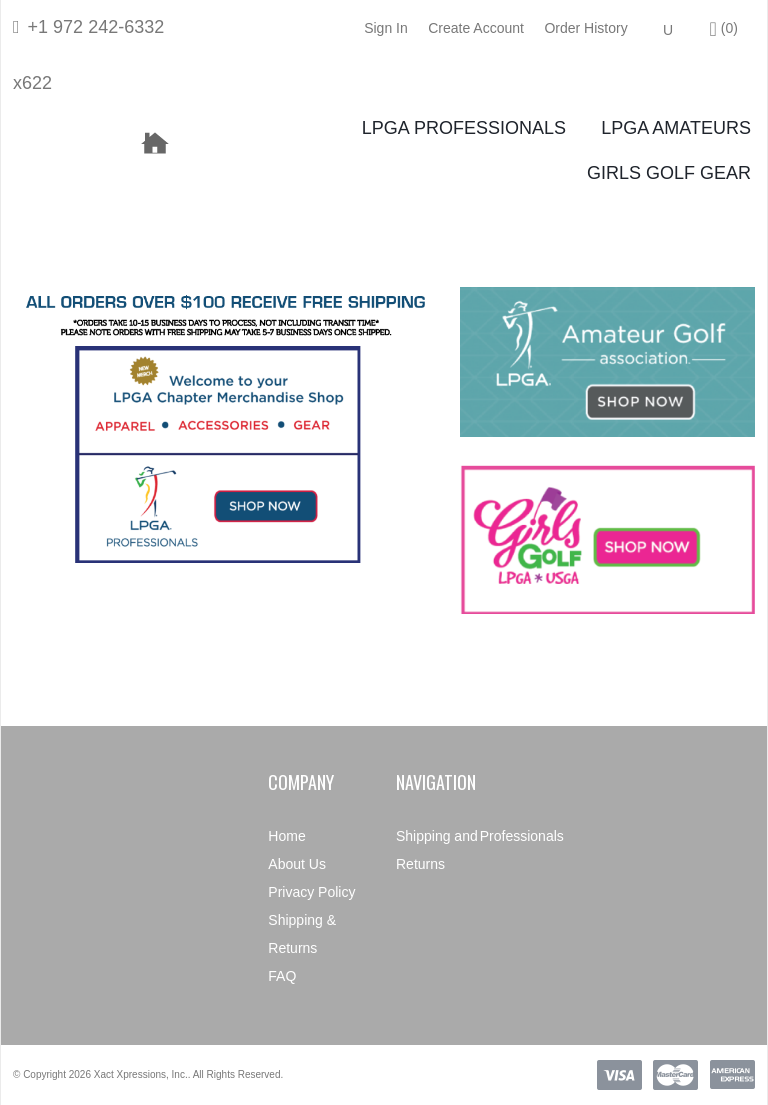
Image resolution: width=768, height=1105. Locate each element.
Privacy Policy (311, 892)
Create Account (476, 28)
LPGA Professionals (464, 128)
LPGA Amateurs (676, 128)
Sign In (386, 28)
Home (286, 836)
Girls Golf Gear (669, 173)
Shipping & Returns (302, 934)
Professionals (522, 836)
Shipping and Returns (437, 850)
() (724, 29)
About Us (297, 864)
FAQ (282, 976)
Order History (585, 28)
